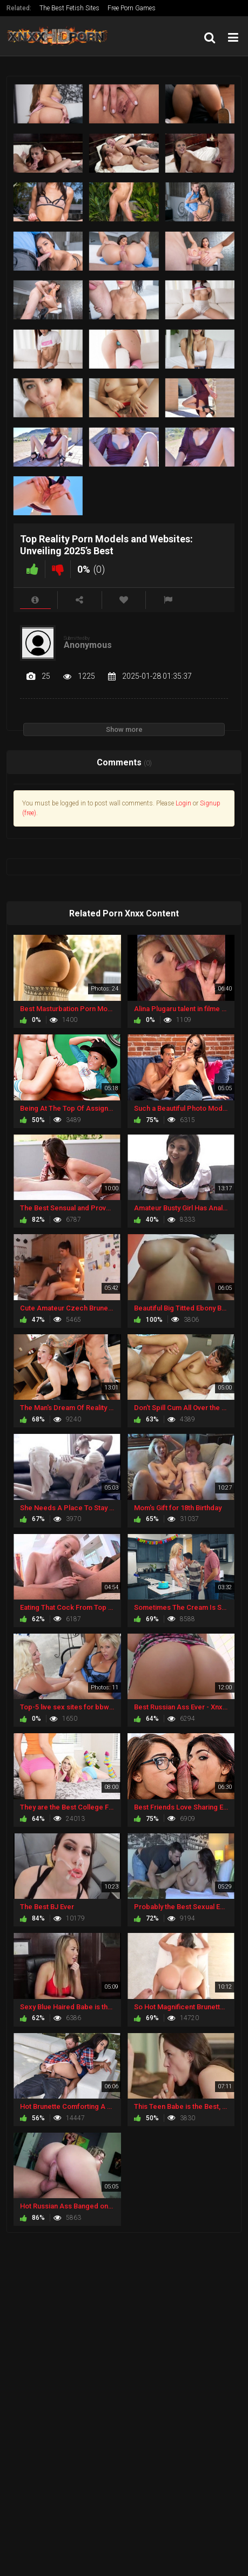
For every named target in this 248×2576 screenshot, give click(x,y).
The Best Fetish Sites (69, 8)
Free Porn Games (132, 8)
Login (183, 803)
